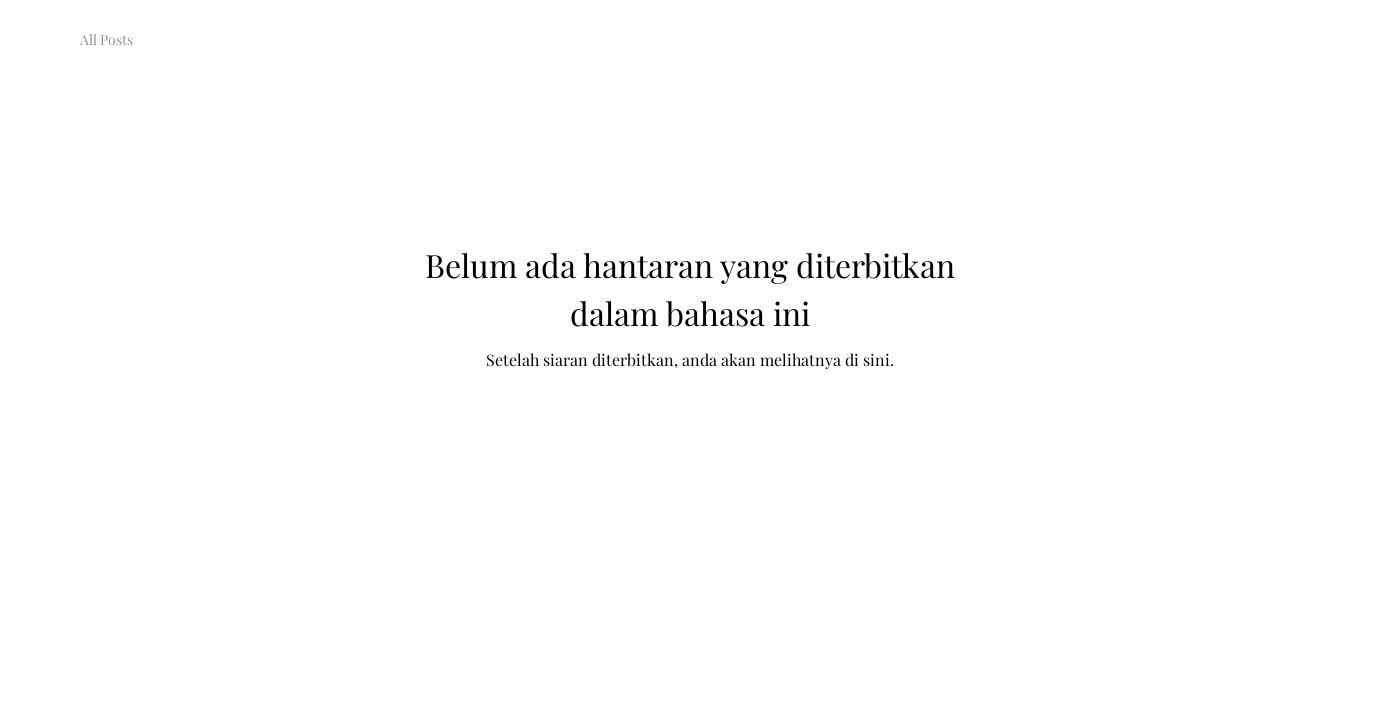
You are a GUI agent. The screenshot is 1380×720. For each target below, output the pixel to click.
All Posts (106, 39)
